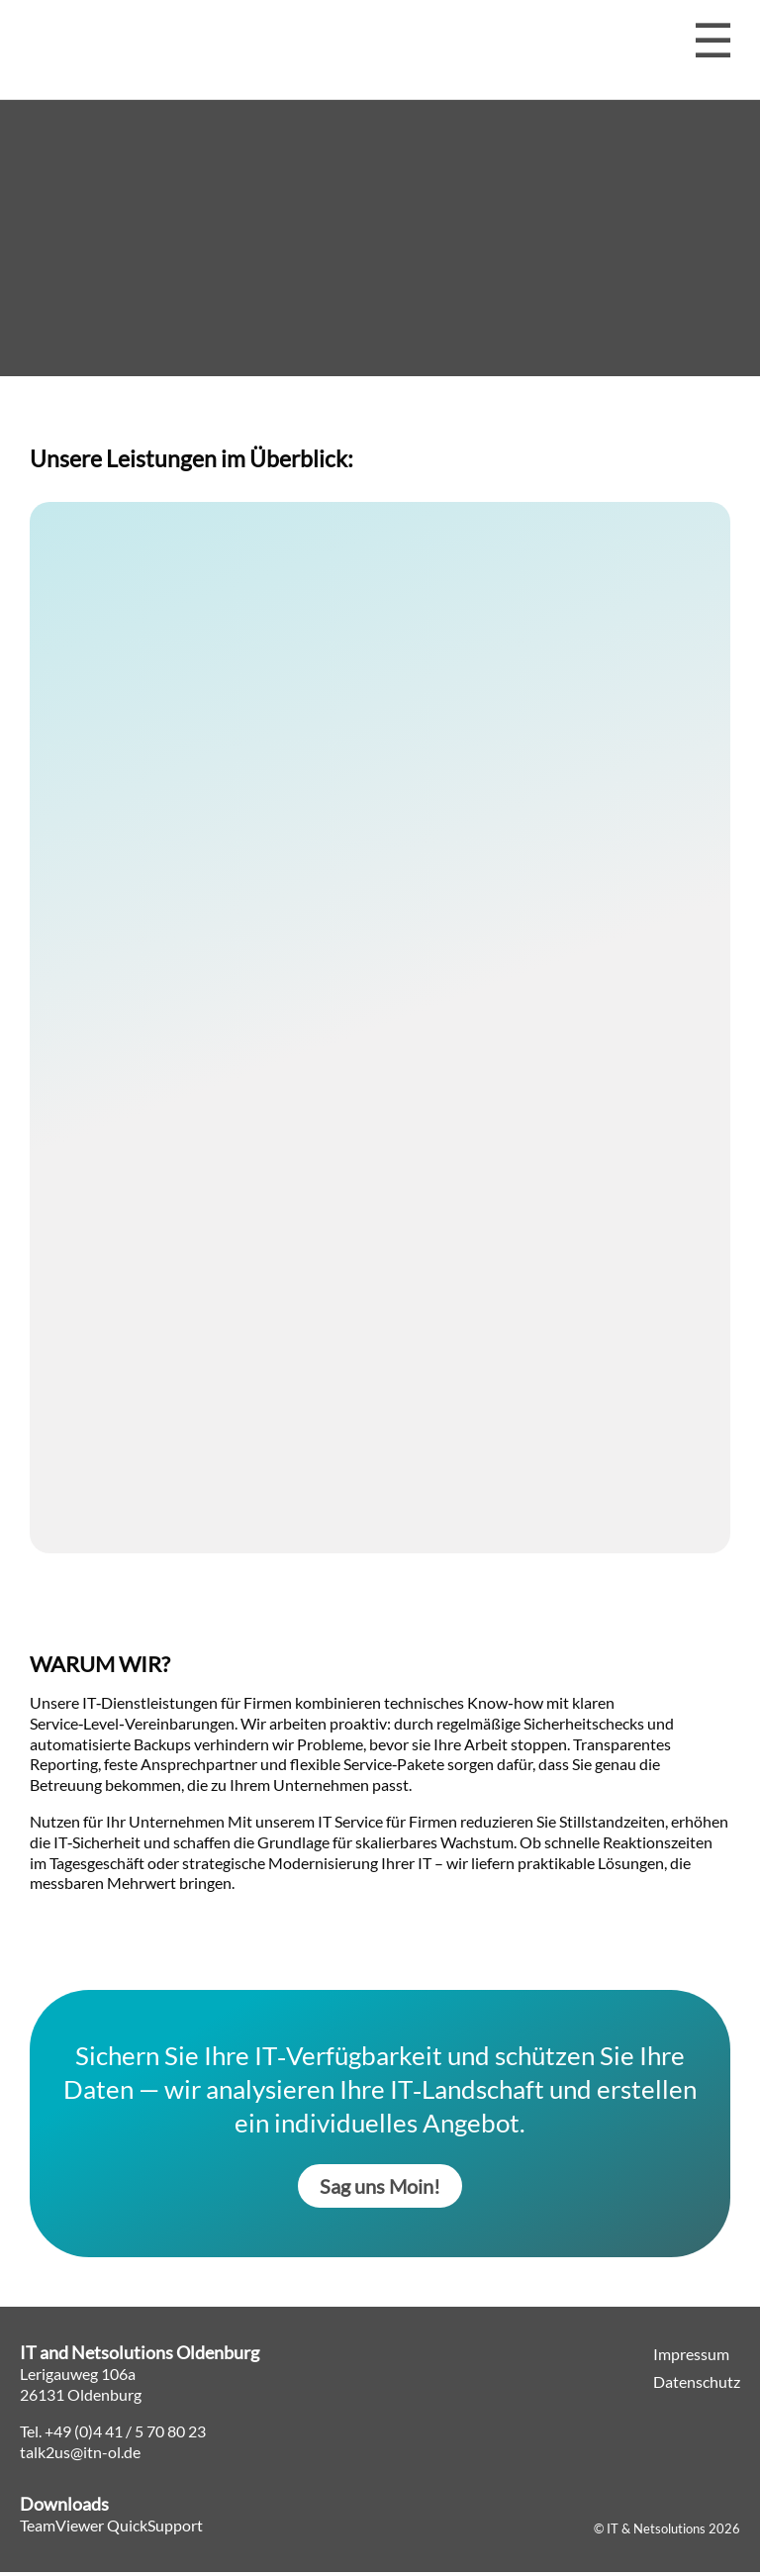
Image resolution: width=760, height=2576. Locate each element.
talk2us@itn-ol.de (80, 2455)
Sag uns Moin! (380, 2190)
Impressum (691, 2357)
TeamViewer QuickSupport (111, 2529)
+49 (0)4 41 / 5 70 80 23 (125, 2435)
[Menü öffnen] (713, 40)
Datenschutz (696, 2385)
